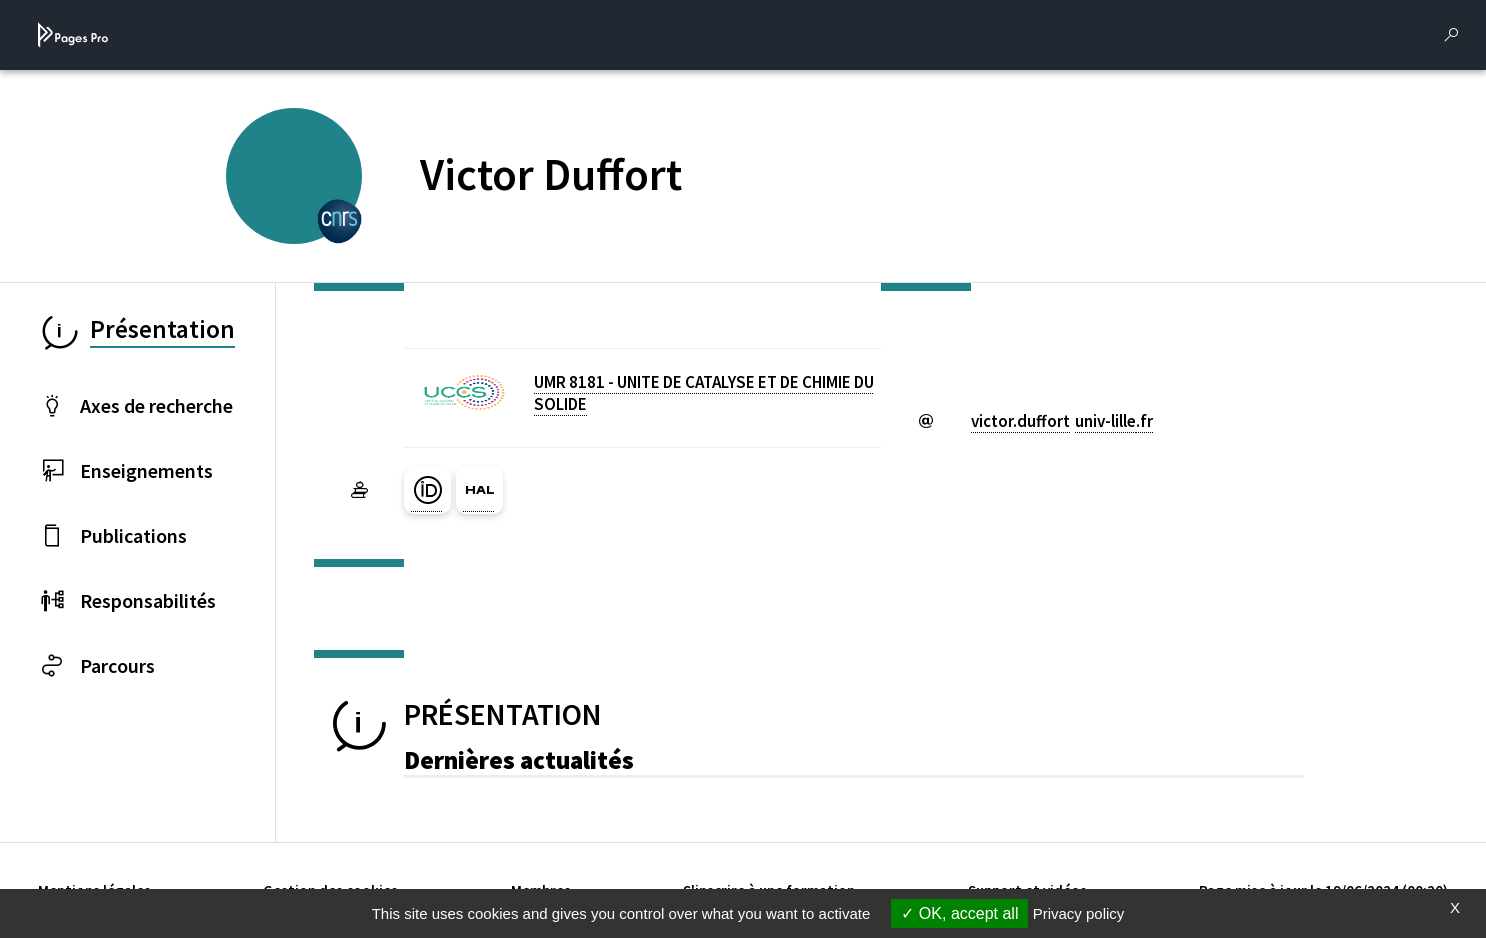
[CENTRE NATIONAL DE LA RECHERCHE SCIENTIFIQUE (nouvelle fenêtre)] (339, 219)
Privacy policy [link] (1079, 913)
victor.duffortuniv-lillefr (1062, 421)
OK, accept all (959, 913)
